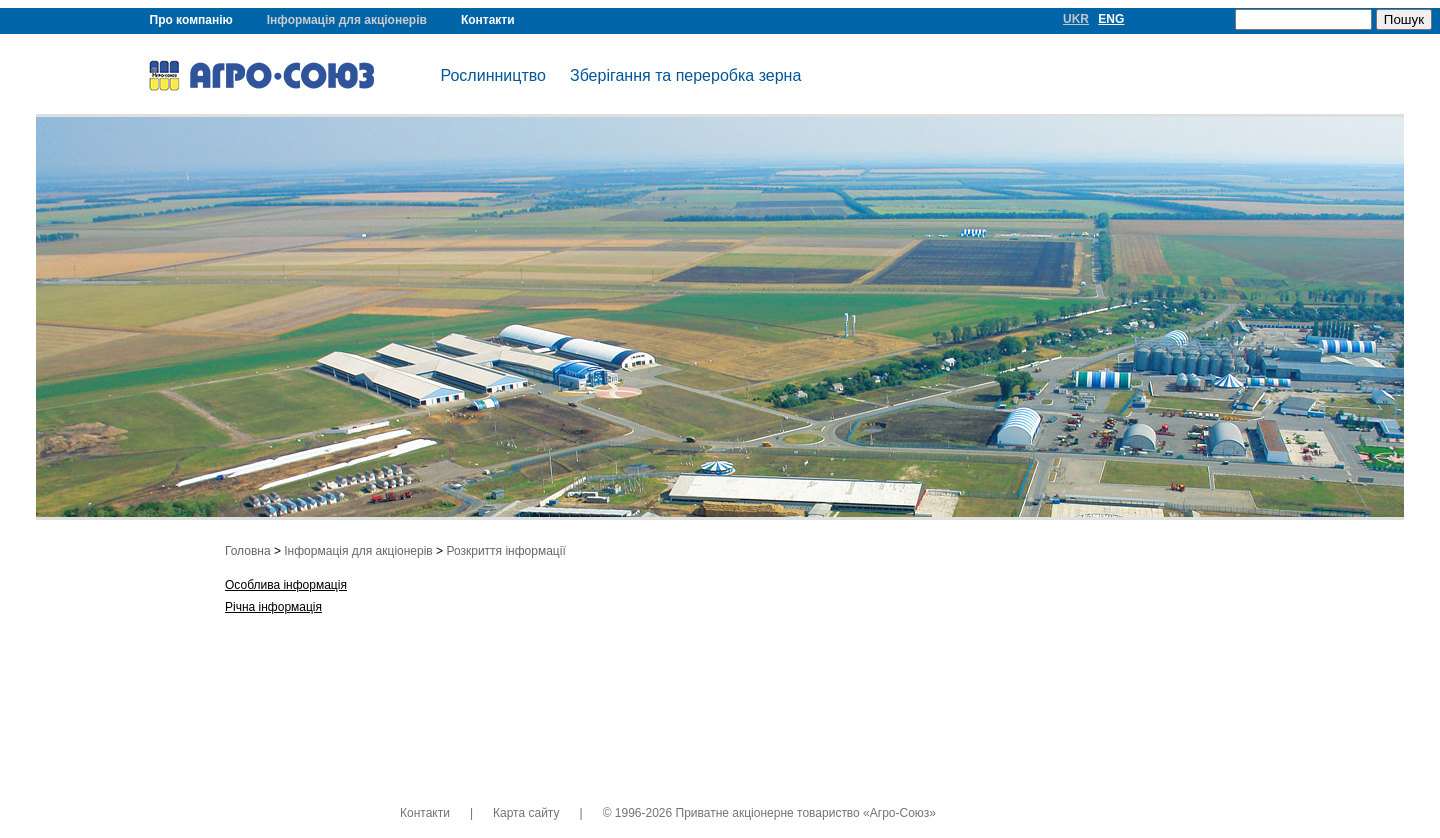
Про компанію (191, 20)
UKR (1076, 19)
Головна (248, 551)
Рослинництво (493, 75)
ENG (1111, 19)
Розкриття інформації (505, 551)
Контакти (488, 20)
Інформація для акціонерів (347, 20)
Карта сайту (526, 813)
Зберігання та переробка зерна (685, 75)
